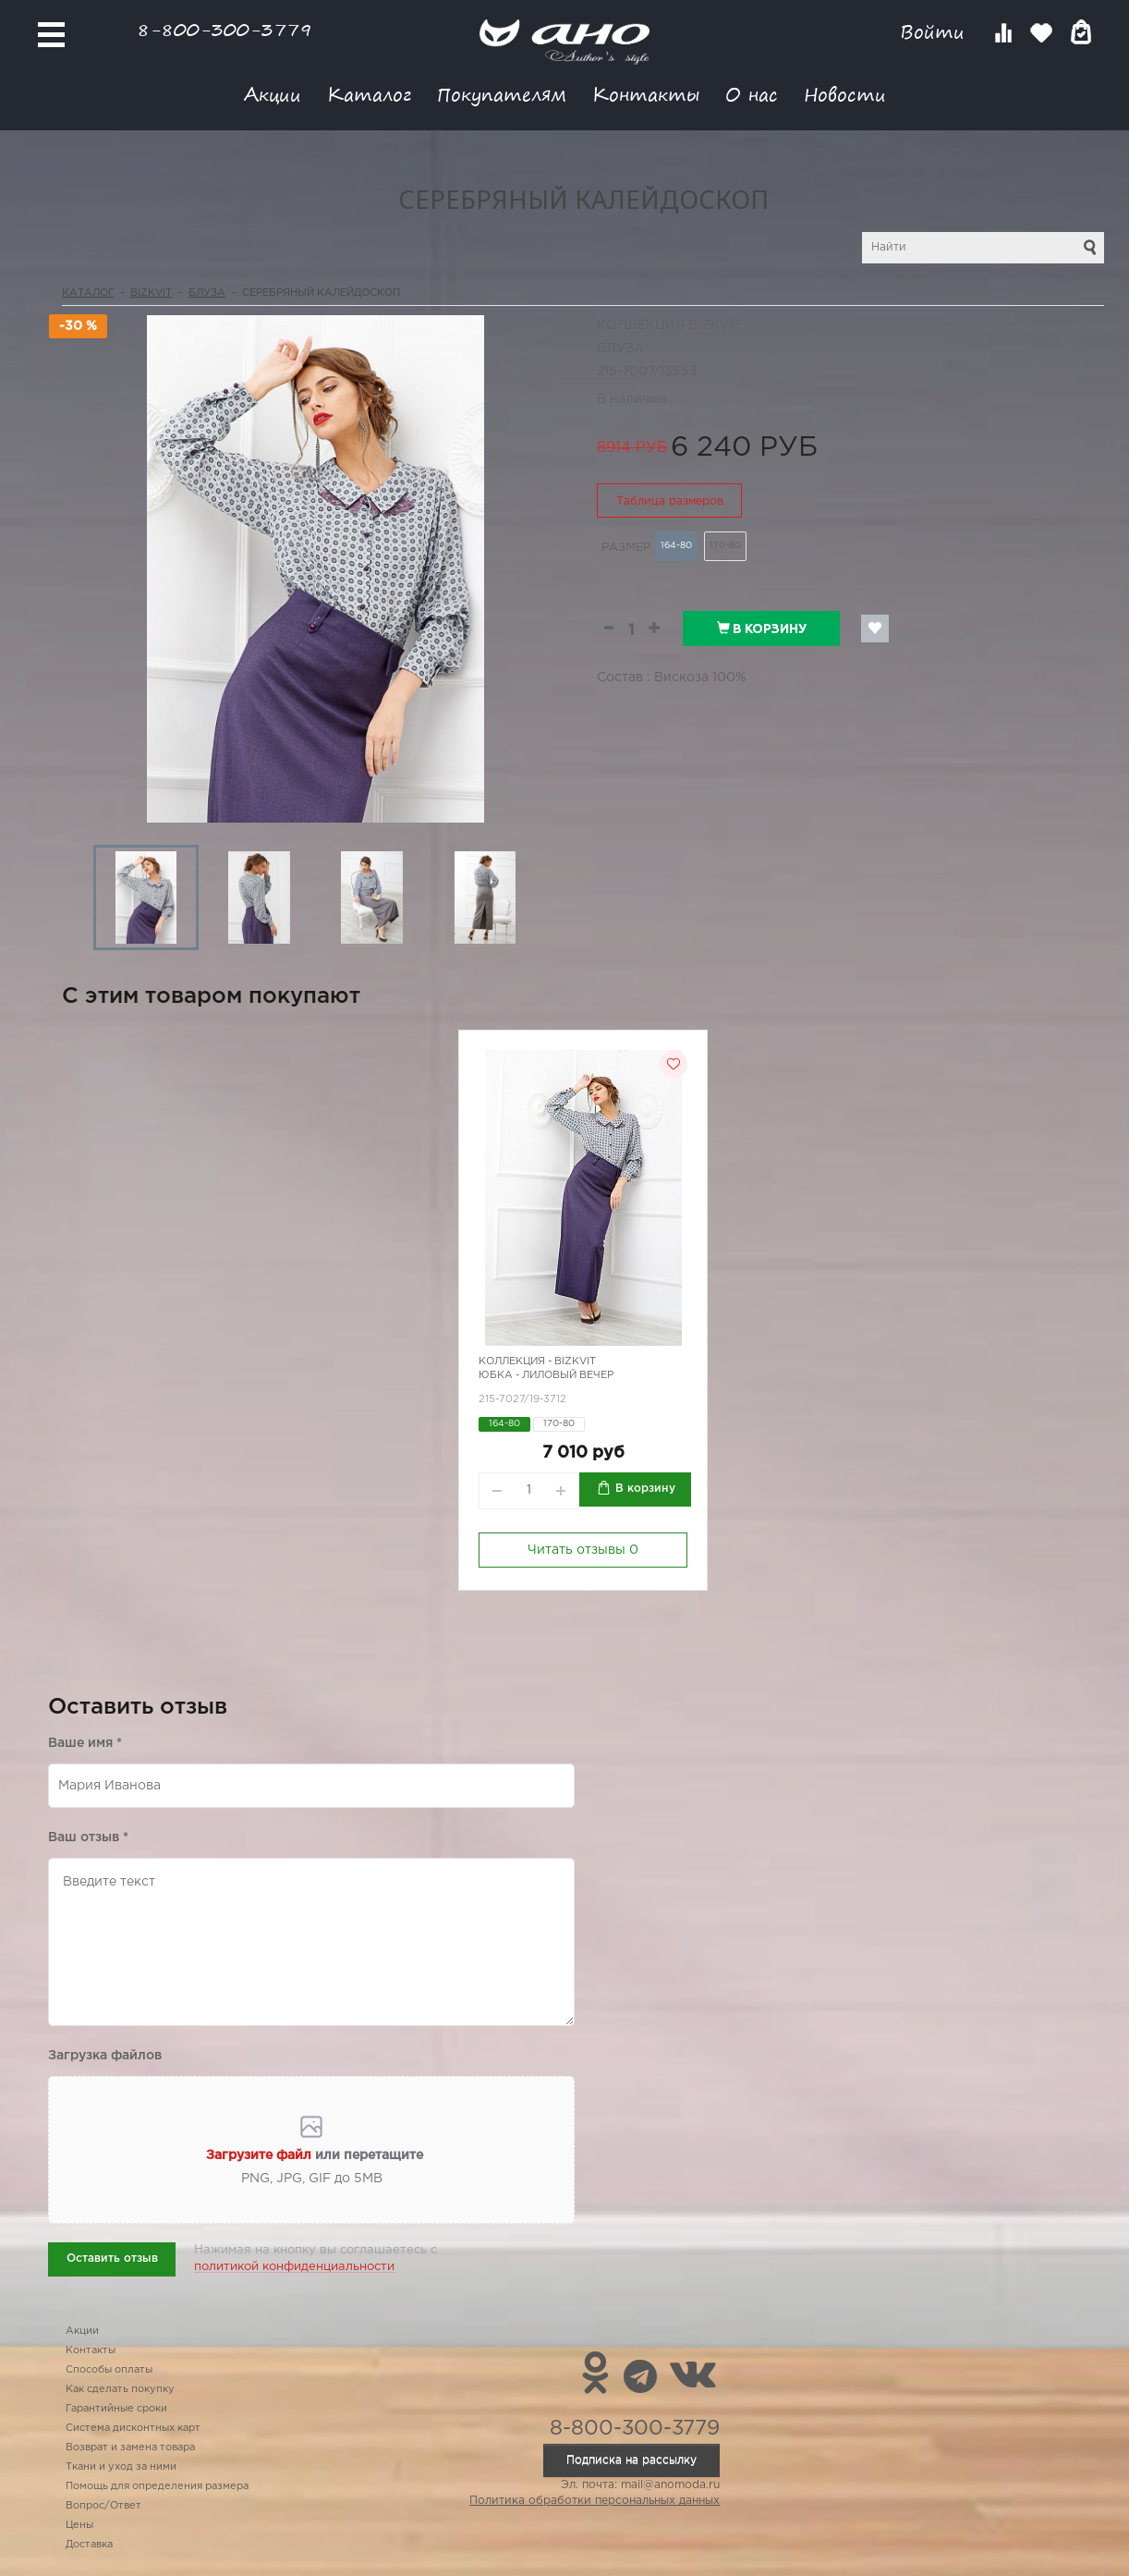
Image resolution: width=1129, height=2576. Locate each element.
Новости (845, 94)
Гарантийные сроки (116, 2408)
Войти (935, 32)
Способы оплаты (109, 2370)
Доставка (89, 2544)
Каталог (369, 94)
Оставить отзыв (112, 2258)
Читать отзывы (583, 1550)
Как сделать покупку (120, 2389)
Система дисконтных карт (133, 2428)
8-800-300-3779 (224, 29)
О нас (751, 94)
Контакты (645, 94)
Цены (79, 2525)
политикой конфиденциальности (294, 2267)
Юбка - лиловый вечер (546, 1375)
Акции (272, 94)
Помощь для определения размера (157, 2486)
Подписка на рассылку (631, 2460)
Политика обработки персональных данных (594, 2501)
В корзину (762, 628)
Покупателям (501, 94)
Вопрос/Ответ (103, 2505)
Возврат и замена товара (130, 2447)
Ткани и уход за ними (121, 2467)
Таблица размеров (669, 501)
